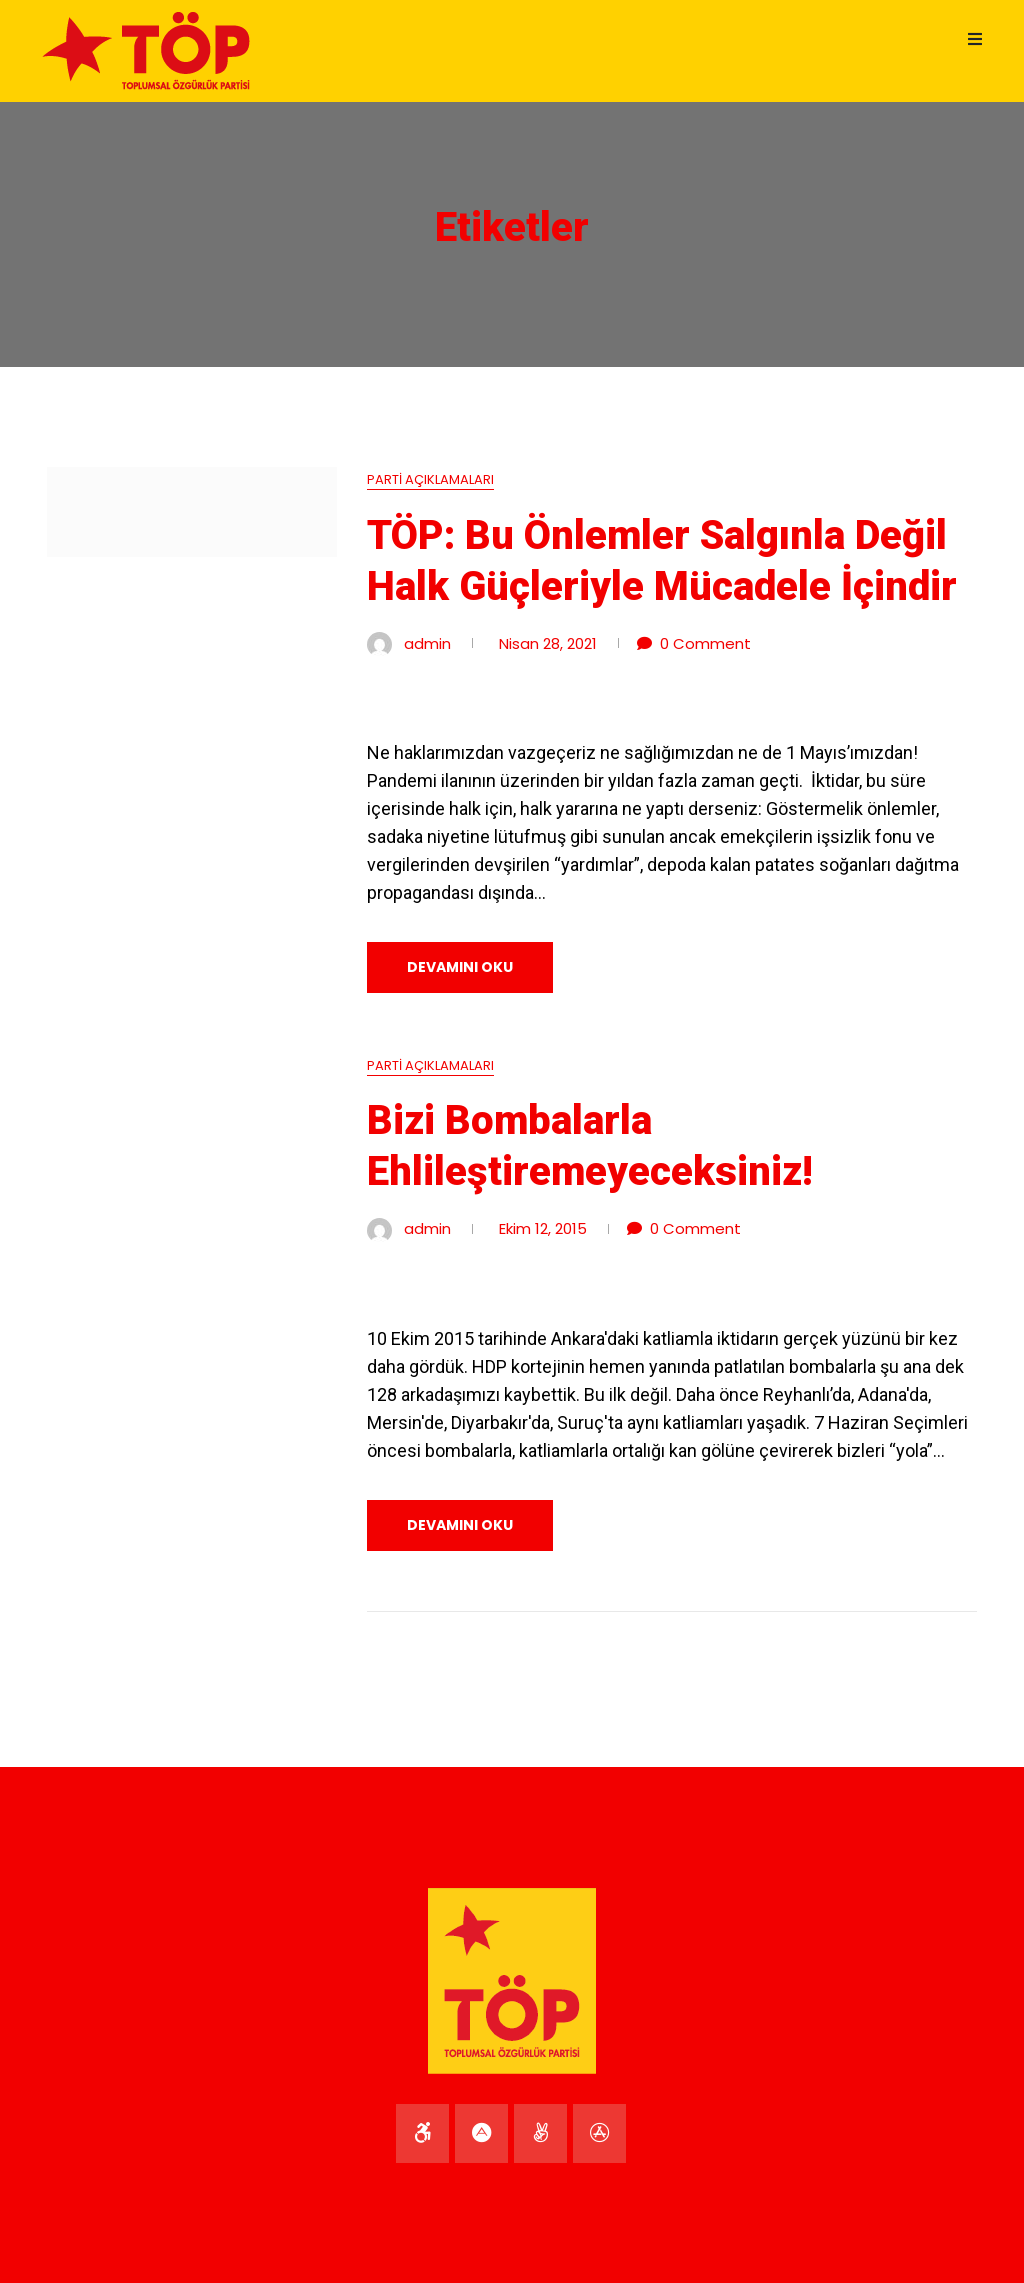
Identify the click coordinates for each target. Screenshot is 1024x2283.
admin (427, 643)
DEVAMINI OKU (460, 967)
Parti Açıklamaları (430, 479)
